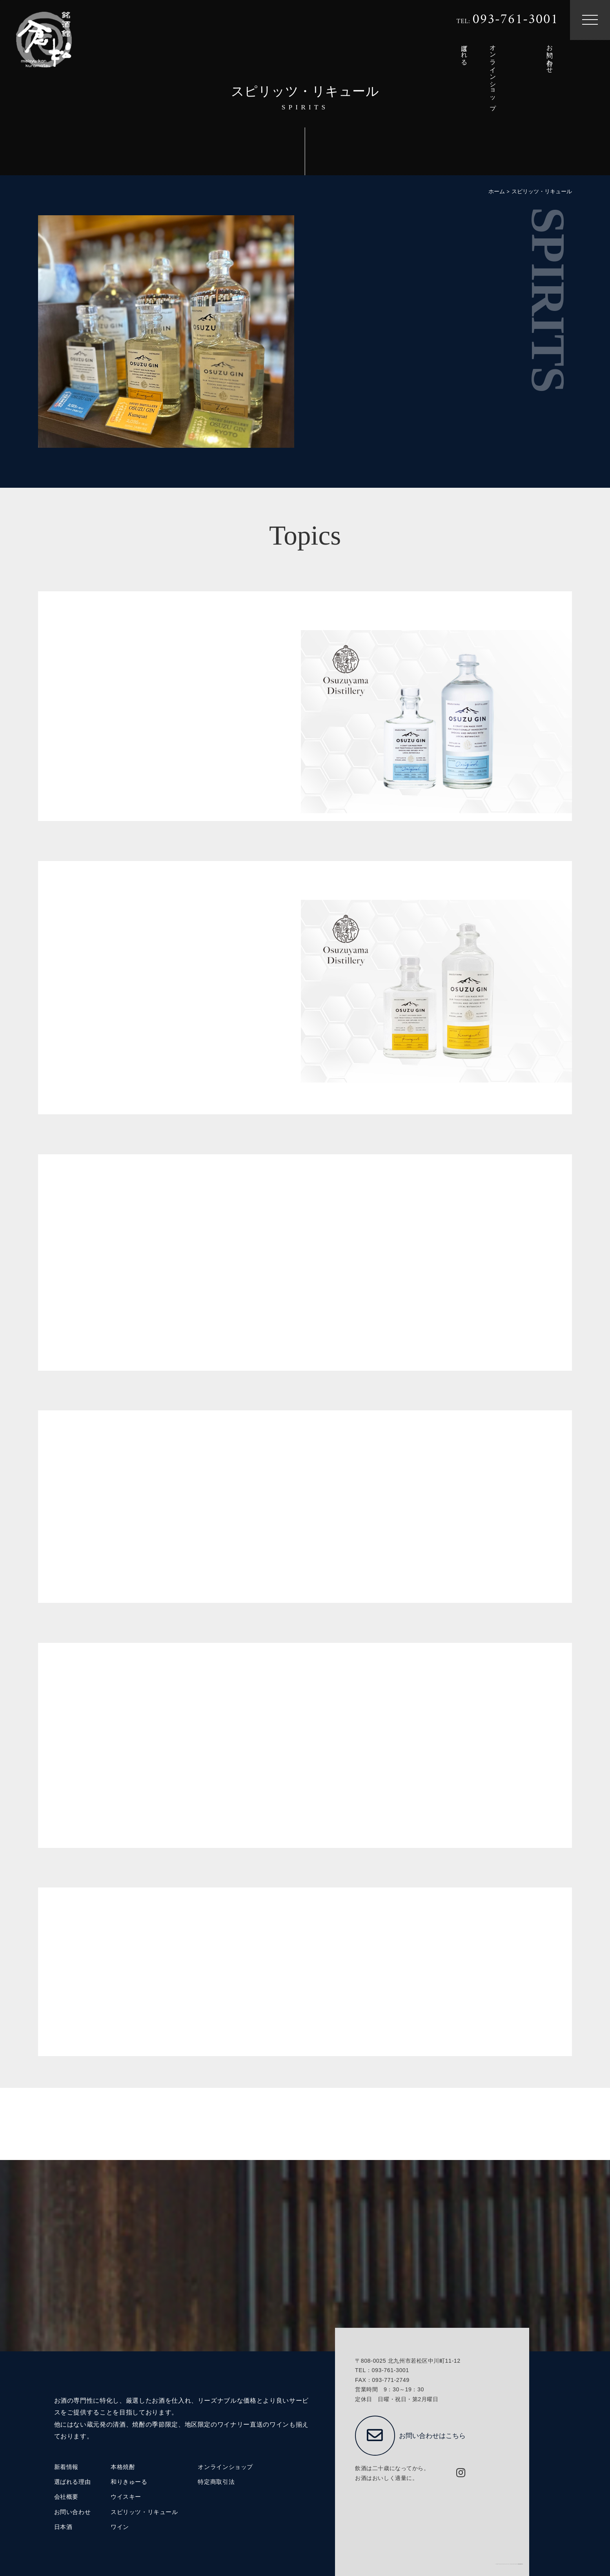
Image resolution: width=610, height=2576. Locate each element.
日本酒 (63, 2526)
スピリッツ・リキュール (144, 2512)
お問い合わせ (72, 2512)
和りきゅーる (129, 2481)
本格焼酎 (123, 2466)
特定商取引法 (216, 2481)
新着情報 (66, 2466)
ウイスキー (126, 2496)
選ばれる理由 (72, 2481)
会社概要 (66, 2496)
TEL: (507, 20)
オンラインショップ (225, 2466)
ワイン (120, 2526)
